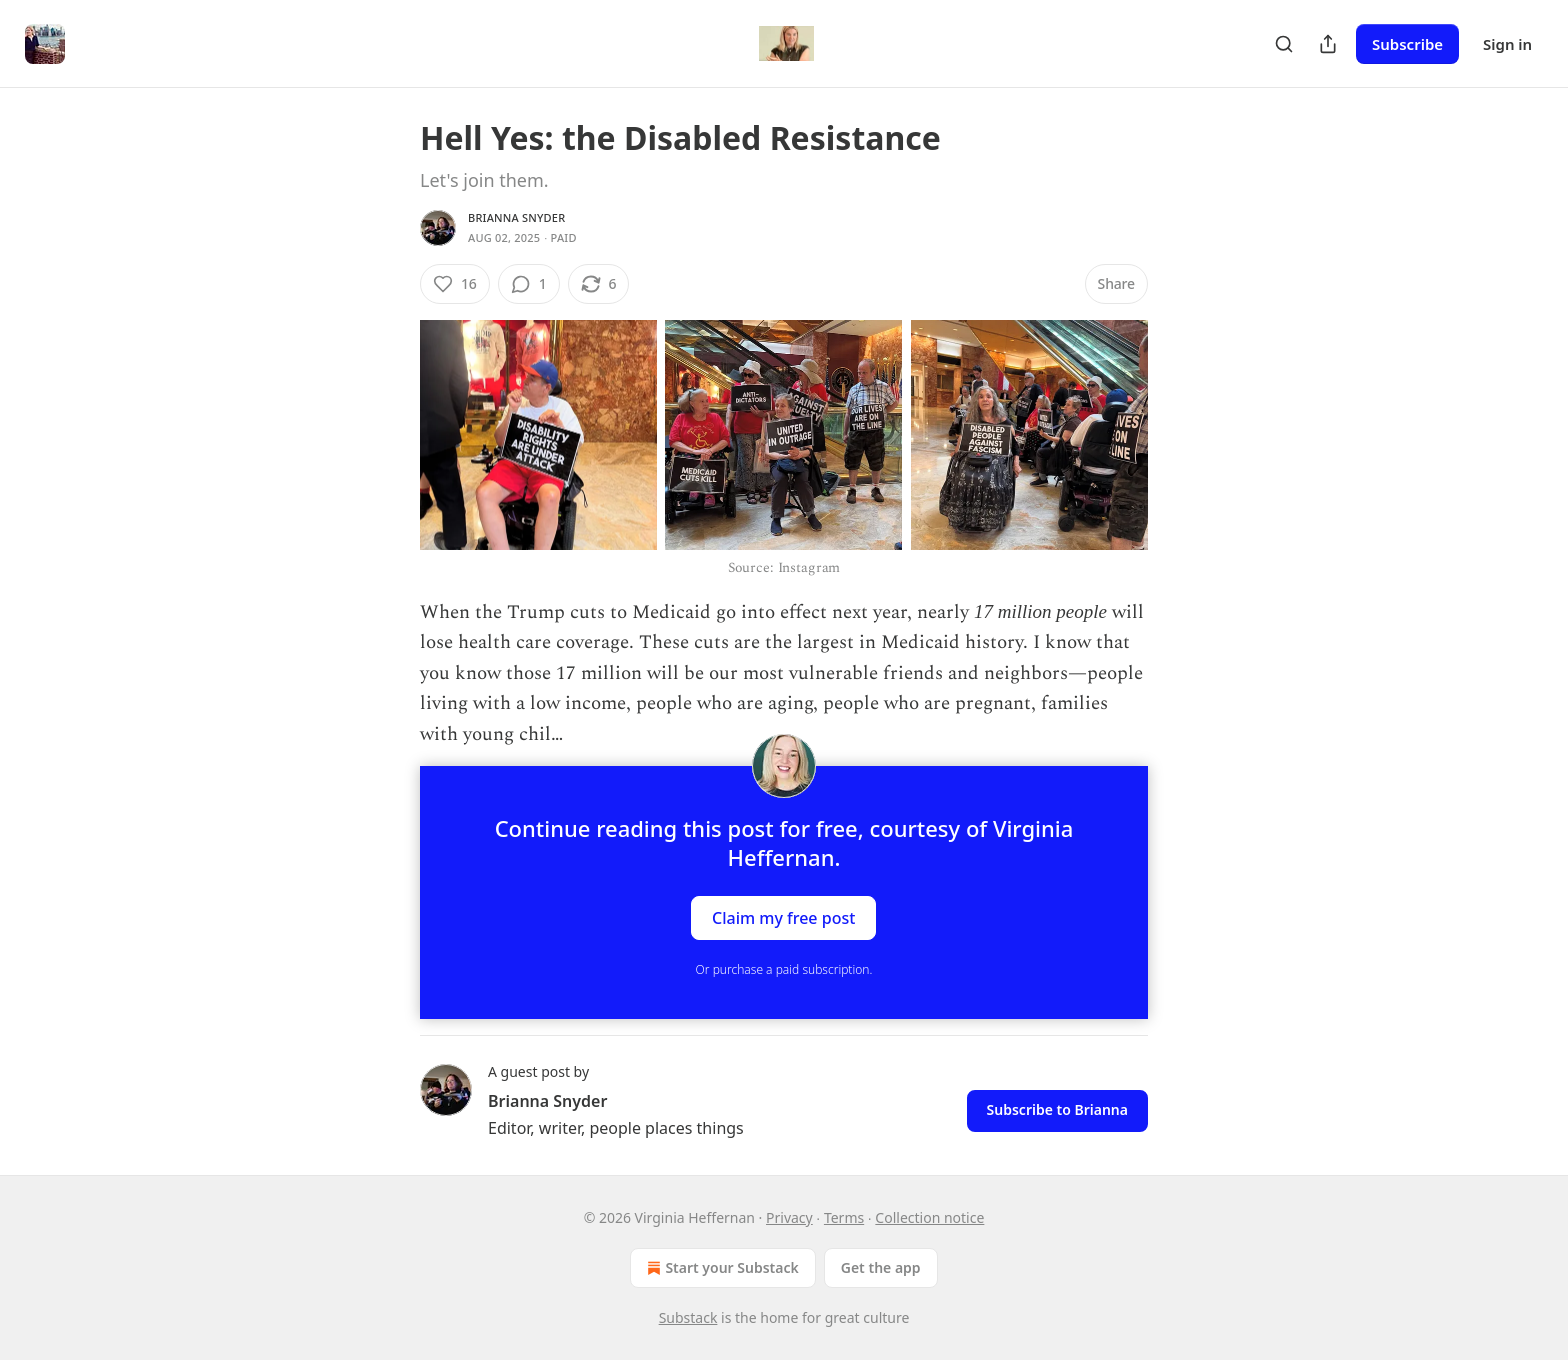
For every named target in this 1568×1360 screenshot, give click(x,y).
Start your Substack (720, 1268)
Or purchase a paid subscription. (784, 969)
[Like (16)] (455, 284)
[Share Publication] (1328, 44)
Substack (688, 1317)
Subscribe (1407, 44)
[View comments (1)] (529, 284)
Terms (844, 1217)
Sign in (1507, 44)
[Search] (1284, 44)
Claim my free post (783, 917)
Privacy (789, 1217)
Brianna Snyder (516, 217)
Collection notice (929, 1217)
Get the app (881, 1267)
